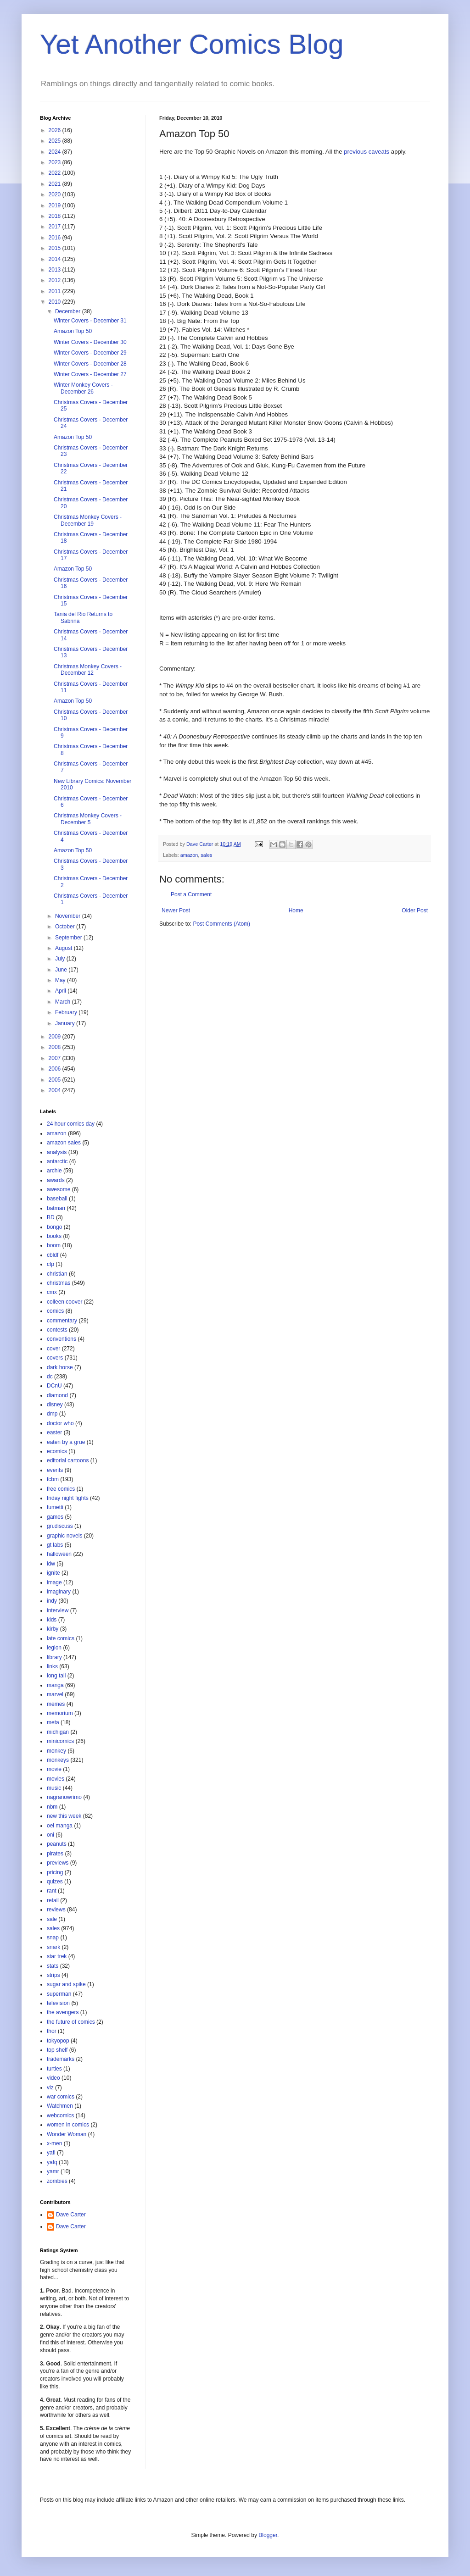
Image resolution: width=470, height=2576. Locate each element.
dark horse (60, 1367)
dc (50, 1376)
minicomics (60, 1741)
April (61, 991)
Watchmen (60, 2106)
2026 (55, 130)
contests (57, 1330)
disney (55, 1404)
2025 (55, 141)
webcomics (60, 2115)
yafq (52, 2162)
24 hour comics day (71, 1124)
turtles (54, 2068)
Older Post (415, 910)
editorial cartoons (68, 1460)
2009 (55, 1036)
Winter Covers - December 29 (90, 353)
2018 (55, 216)
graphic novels (64, 1535)
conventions (61, 1339)
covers (55, 1358)
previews (57, 1863)
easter (54, 1432)
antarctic (57, 1161)
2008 (55, 1047)
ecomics (57, 1451)
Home (296, 910)
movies (55, 1779)
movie (54, 1769)
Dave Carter (71, 2214)
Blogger (267, 2535)
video (53, 2078)
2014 (55, 259)
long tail (56, 1675)
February (66, 1012)
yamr (53, 2171)
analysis (57, 1152)
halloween (59, 1554)
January (65, 1023)
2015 (55, 248)
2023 (55, 162)
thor (51, 2031)
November (68, 916)
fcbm (53, 1479)
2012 (55, 280)
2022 (55, 173)
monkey (56, 1751)
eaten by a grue (66, 1442)
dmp (52, 1413)
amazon (189, 855)
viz (50, 2087)
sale (52, 1919)
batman (56, 1208)
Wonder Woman (66, 2134)
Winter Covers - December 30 (90, 342)
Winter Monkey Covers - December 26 (83, 388)
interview (57, 1610)
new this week (64, 1816)
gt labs (55, 1545)
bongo (54, 1227)
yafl (51, 2152)
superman (59, 1994)
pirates (55, 1853)
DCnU (54, 1385)
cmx (52, 1292)
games (55, 1517)
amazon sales (64, 1142)
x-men (54, 2143)
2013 (55, 269)
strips (53, 1975)
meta (53, 1722)
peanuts (57, 1844)
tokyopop (58, 2040)
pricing (55, 1872)
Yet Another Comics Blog (192, 44)
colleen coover (64, 1302)
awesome (58, 1189)
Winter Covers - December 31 (90, 320)
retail (53, 1900)
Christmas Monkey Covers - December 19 (88, 520)
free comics (61, 1489)
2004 (55, 1090)
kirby (52, 1629)
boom (54, 1245)
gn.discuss (60, 1526)
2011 (55, 291)
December (68, 311)
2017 (55, 226)
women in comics (68, 2124)
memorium (60, 1713)
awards (56, 1180)
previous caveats (366, 151)
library (54, 1657)
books (54, 1236)
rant (51, 1891)
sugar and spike (66, 1984)
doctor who (60, 1423)
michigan (58, 1732)
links (52, 1666)
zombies (57, 2181)
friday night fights (68, 1498)
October (65, 926)
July (61, 958)
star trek (57, 1956)
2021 (55, 184)
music (54, 1788)
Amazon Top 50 (73, 331)
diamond (57, 1395)
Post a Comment (191, 894)
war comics (60, 2096)
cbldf (52, 1255)
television (58, 2003)
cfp (50, 1264)
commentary (62, 1320)
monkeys (58, 1760)
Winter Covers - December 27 (90, 374)
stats (52, 1966)
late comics (60, 1638)
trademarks (60, 2059)
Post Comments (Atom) (221, 924)
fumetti (55, 1507)
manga (55, 1685)
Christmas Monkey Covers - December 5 (88, 818)
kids (51, 1619)
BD (51, 1217)
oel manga (60, 1825)
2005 (55, 1080)
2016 (55, 237)
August (64, 948)
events (55, 1470)
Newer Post (176, 910)
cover (53, 1348)
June (61, 969)
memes (56, 1704)
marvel (55, 1694)
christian (57, 1274)
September (69, 937)
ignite (53, 1573)
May (61, 980)
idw (51, 1563)
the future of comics (71, 2022)
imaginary (59, 1591)
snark (53, 1947)
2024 (55, 152)
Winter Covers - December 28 (90, 364)
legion (54, 1647)
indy (52, 1601)
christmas (58, 1283)
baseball (57, 1198)
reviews (56, 1909)
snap (53, 1937)
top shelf (57, 2050)
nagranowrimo (64, 1797)
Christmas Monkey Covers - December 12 (88, 669)
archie (54, 1170)
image (54, 1582)
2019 (55, 205)
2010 (55, 302)
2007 (55, 1058)
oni (50, 1835)
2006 (55, 1069)
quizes (55, 1881)
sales (206, 855)
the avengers (62, 2012)
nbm (52, 1807)
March (63, 1002)
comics (55, 1311)
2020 (55, 194)
